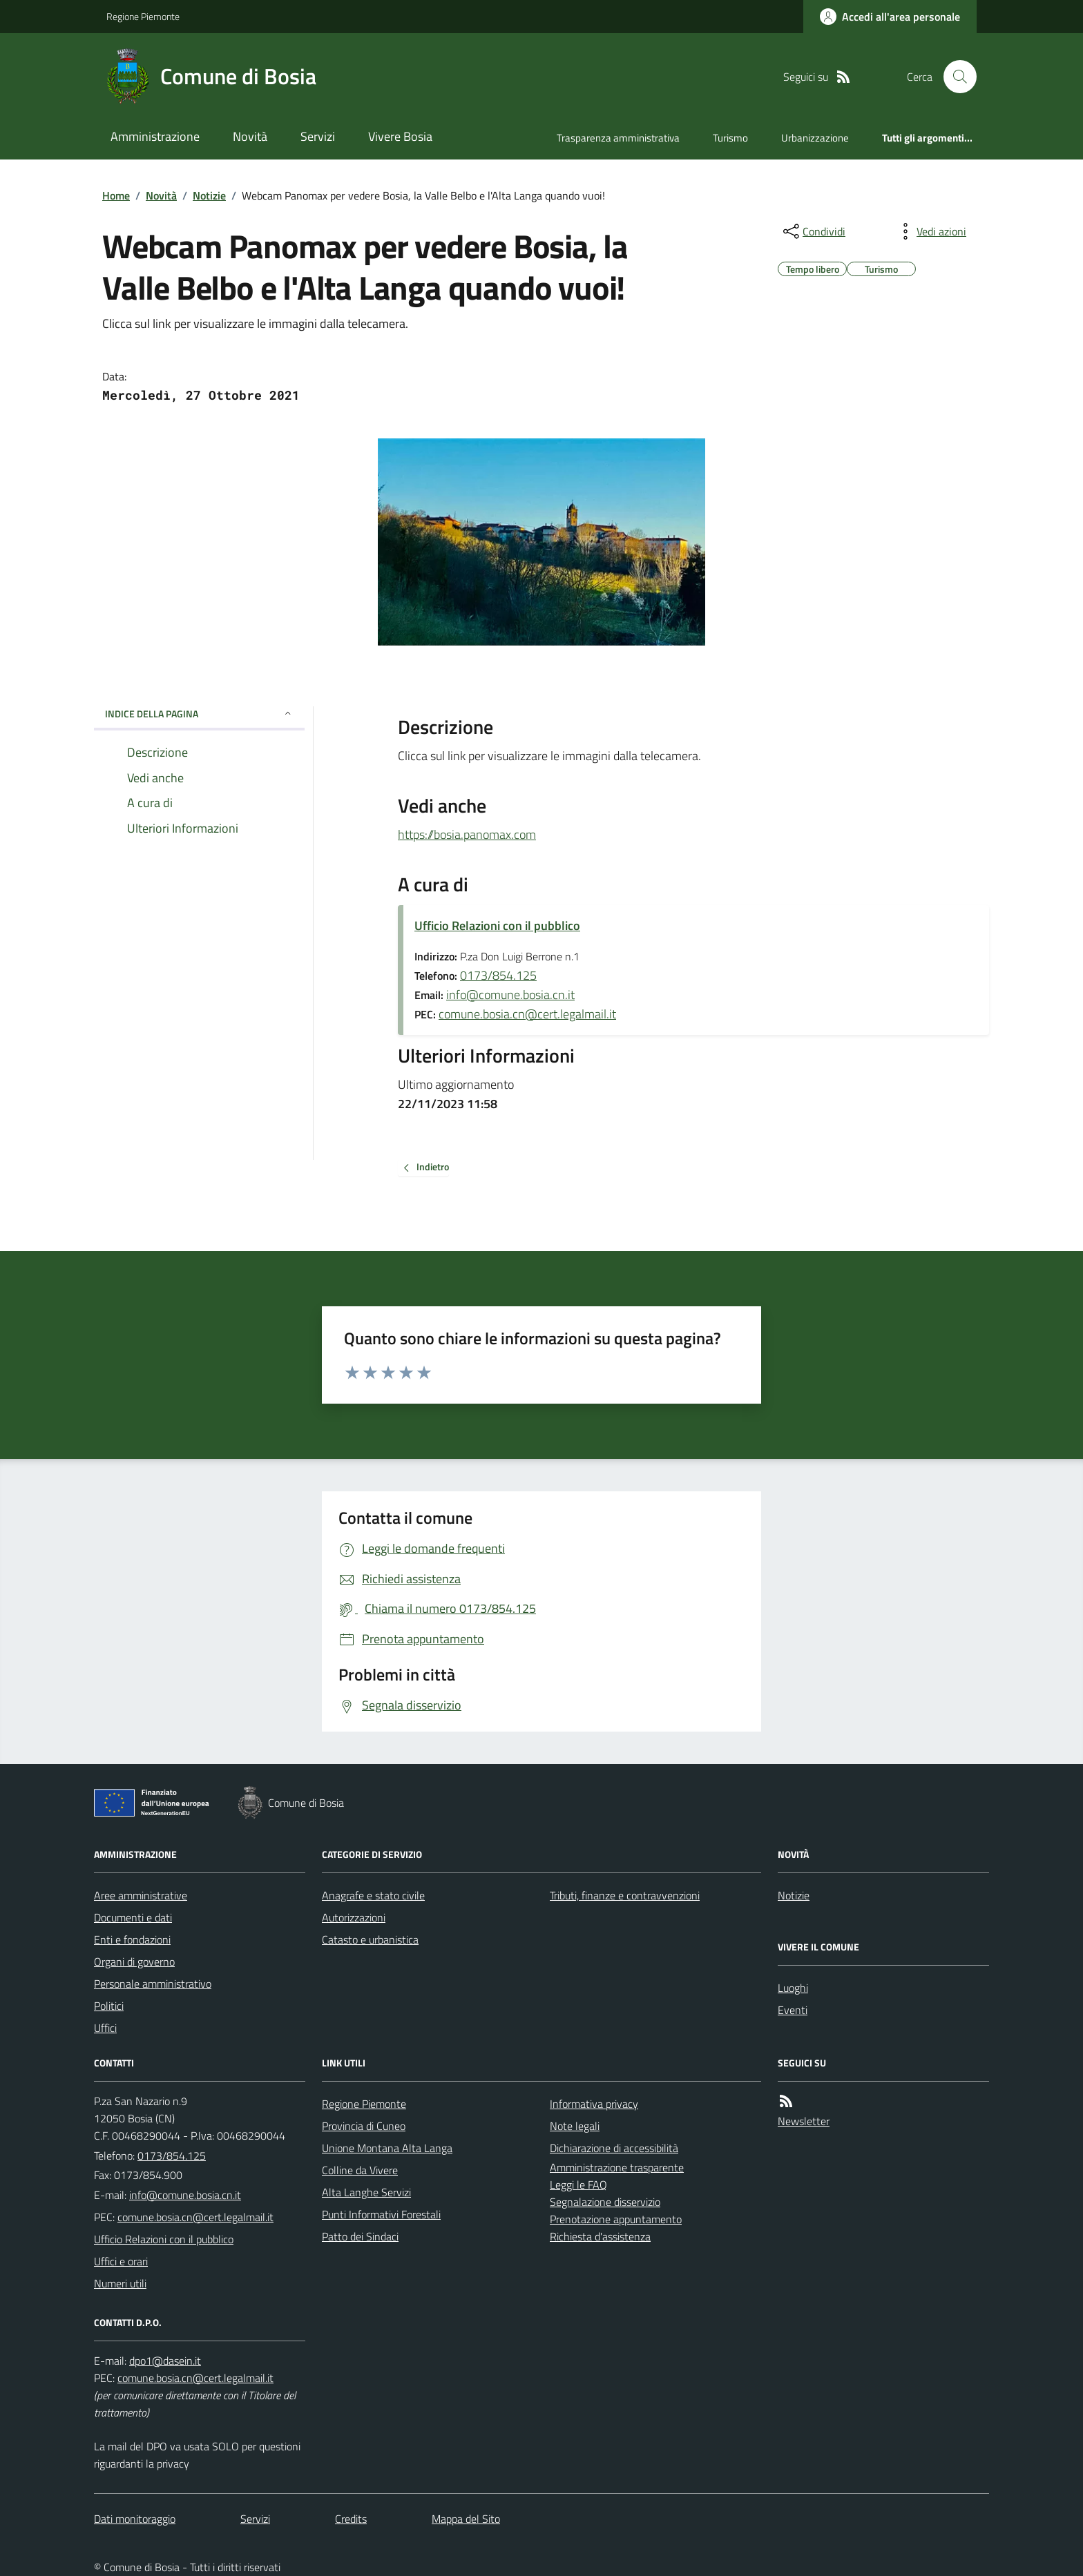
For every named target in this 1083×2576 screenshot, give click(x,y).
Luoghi (793, 1987)
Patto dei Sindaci (360, 2236)
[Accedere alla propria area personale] (890, 16)
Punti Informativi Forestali (381, 2214)
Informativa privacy (594, 2103)
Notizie (209, 195)
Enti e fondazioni (132, 1939)
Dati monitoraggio (134, 2518)
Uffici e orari (121, 2261)
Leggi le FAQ (578, 2184)
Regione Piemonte (143, 16)
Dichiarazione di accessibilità (614, 2148)
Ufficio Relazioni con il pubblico (497, 925)
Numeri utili (120, 2283)
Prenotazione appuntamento (616, 2219)
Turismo (730, 138)
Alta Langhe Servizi (366, 2192)
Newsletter (804, 2121)
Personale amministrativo (152, 1983)
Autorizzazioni (353, 1917)
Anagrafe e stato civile (373, 1895)
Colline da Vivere (360, 2170)
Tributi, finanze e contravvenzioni (625, 1895)
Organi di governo (134, 1961)
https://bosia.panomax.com (467, 832)
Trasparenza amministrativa (618, 138)
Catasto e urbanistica (370, 1939)
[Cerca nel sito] (954, 76)
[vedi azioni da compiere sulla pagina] (930, 231)
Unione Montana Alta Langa (387, 2148)
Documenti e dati (133, 1917)
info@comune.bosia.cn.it (510, 994)
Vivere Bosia (400, 136)
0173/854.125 (498, 975)
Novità (250, 136)
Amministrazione (155, 136)
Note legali (575, 2126)
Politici (109, 2005)
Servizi (317, 136)
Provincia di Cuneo (363, 2126)
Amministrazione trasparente (617, 2167)
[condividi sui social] (813, 231)
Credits (351, 2518)
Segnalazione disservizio (605, 2202)
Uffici (105, 2028)
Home (116, 195)
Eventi (792, 2010)
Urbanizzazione (815, 138)
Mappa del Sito (466, 2518)
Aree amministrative (140, 1895)
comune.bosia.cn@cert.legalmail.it (527, 1014)
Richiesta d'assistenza (600, 2236)
